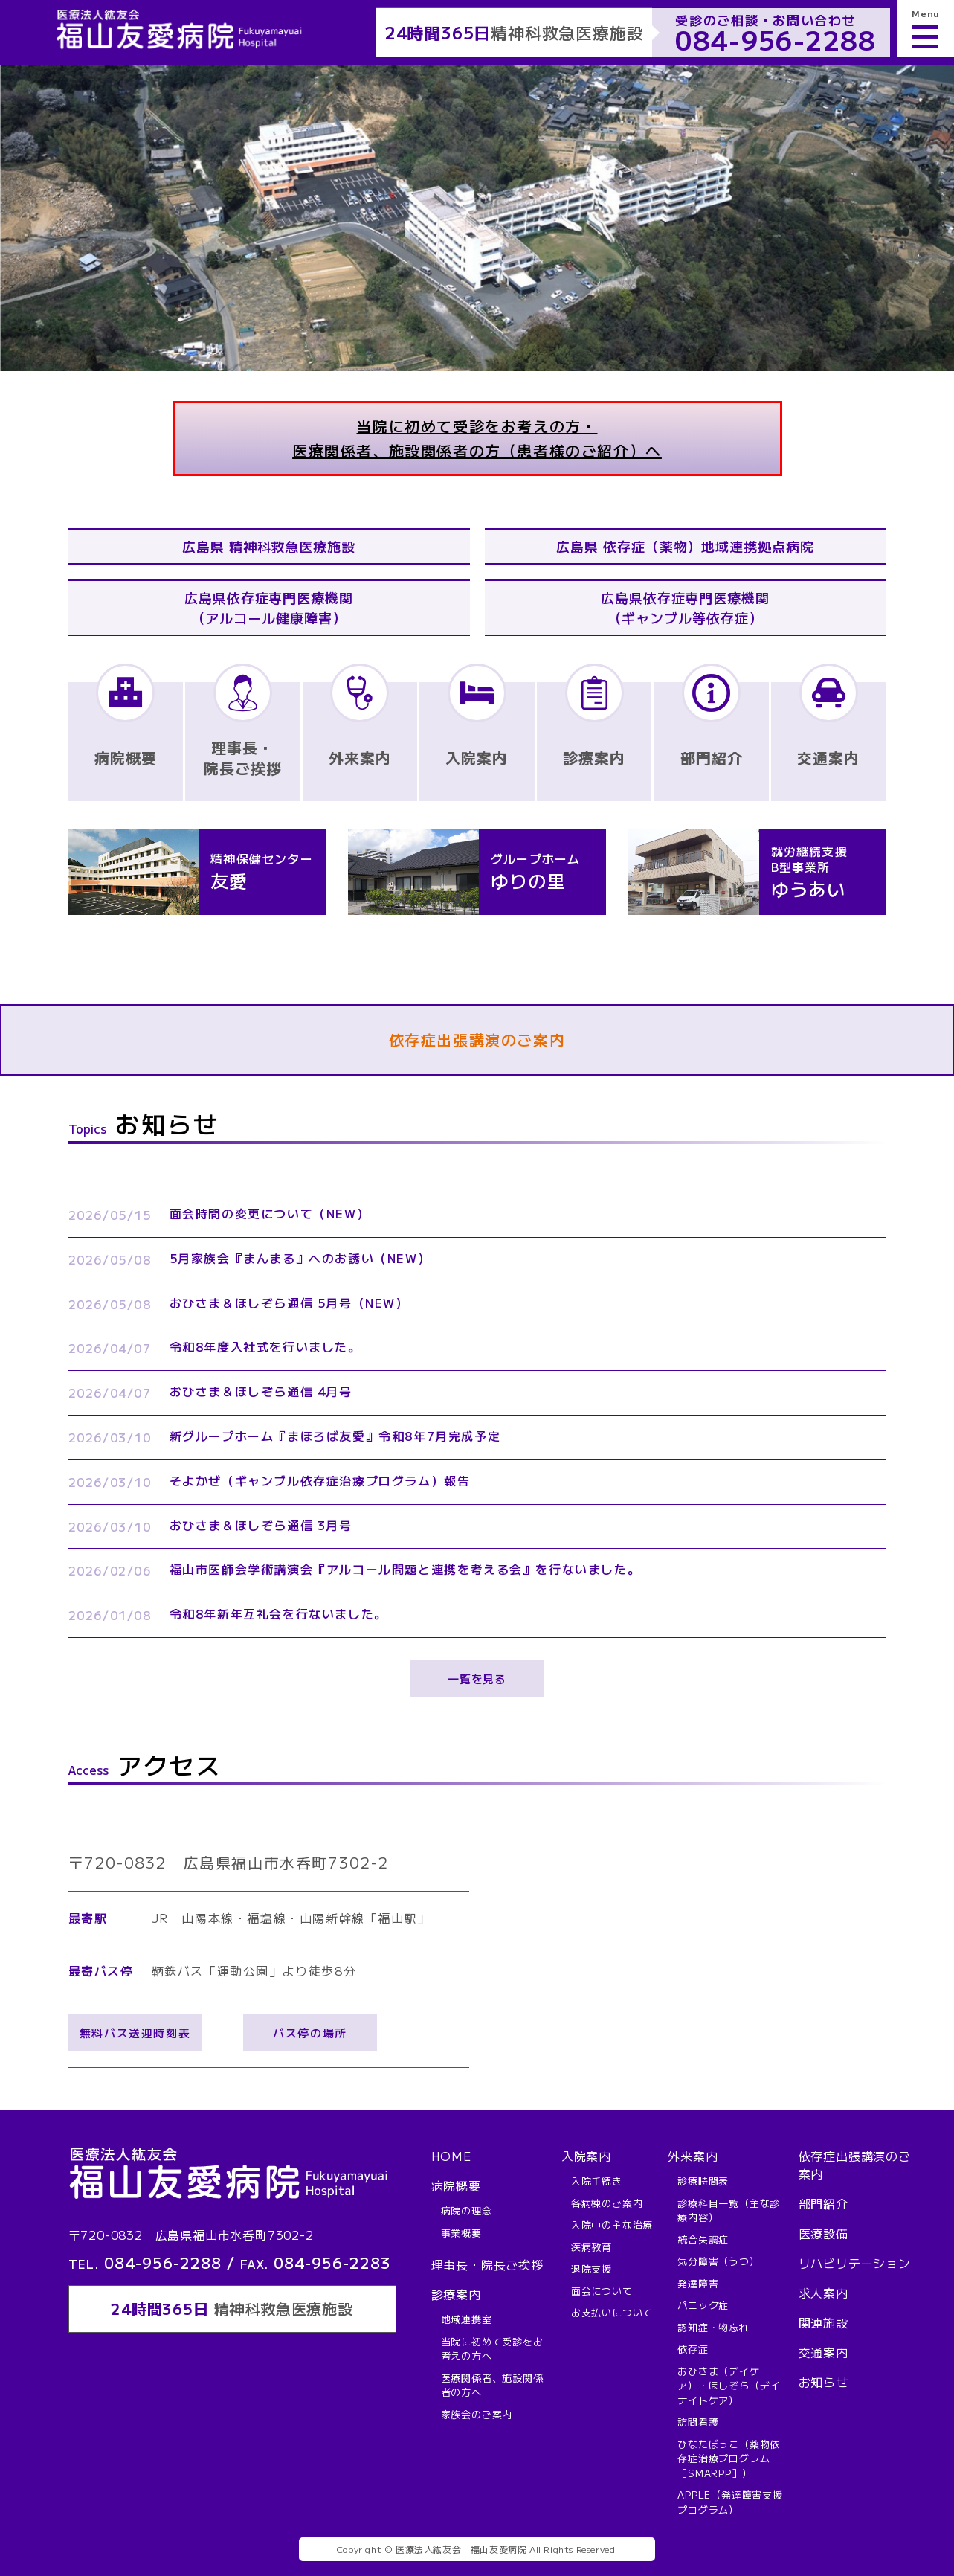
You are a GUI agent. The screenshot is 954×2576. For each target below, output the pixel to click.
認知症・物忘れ (713, 2327)
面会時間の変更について (270, 1213)
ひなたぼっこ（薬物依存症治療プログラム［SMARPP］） (728, 2458)
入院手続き (596, 2181)
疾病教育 (591, 2247)
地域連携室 (466, 2319)
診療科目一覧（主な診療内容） (728, 2210)
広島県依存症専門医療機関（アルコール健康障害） (268, 607)
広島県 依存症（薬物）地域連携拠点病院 (684, 546)
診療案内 (456, 2294)
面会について (602, 2291)
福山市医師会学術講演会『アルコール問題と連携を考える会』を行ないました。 (405, 1569)
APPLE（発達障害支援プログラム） (730, 2501)
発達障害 (697, 2283)
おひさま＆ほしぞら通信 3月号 (261, 1525)
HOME (451, 2156)
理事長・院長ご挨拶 (487, 2264)
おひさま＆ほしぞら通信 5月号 (289, 1302)
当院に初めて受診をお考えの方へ (492, 2348)
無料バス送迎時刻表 (135, 2032)
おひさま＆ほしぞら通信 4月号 (261, 1391)
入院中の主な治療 (612, 2224)
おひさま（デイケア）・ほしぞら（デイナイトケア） (728, 2385)
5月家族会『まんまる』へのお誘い (300, 1258)
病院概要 (456, 2185)
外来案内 (693, 2156)
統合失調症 (703, 2239)
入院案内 (586, 2156)
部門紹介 (823, 2203)
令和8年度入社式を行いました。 (265, 1346)
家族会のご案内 (477, 2414)
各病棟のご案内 (607, 2203)
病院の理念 (466, 2210)
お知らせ (823, 2382)
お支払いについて (612, 2312)
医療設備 (823, 2233)
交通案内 (823, 2352)
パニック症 (703, 2305)
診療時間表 (703, 2181)
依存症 (692, 2349)
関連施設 (823, 2322)
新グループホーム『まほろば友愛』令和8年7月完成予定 (335, 1436)
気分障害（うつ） (718, 2261)
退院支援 (591, 2268)
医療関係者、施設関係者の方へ (492, 2385)
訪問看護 (697, 2422)
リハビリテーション (855, 2263)
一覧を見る (477, 1678)
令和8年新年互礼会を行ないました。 (278, 1613)
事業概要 (461, 2233)
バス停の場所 (310, 2032)
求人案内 (823, 2293)
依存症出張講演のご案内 (477, 1039)
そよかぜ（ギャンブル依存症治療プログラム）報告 (320, 1480)
